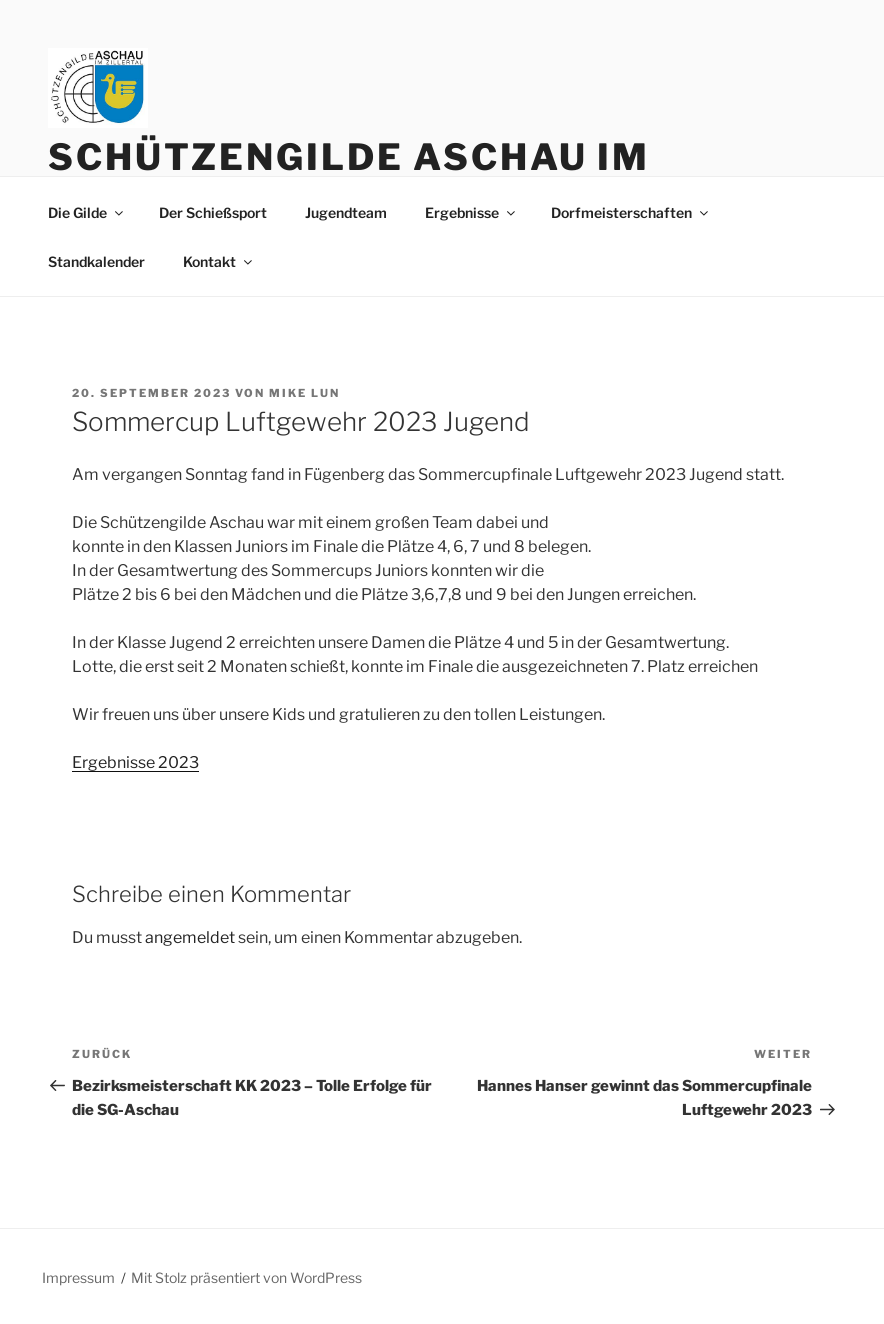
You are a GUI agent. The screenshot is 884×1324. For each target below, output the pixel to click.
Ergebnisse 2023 (135, 762)
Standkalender (96, 261)
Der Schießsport (213, 212)
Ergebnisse (471, 212)
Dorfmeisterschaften (631, 212)
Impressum (78, 1277)
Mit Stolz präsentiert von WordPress (246, 1277)
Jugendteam (346, 212)
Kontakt (219, 261)
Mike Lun (304, 393)
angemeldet (190, 937)
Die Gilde (87, 212)
